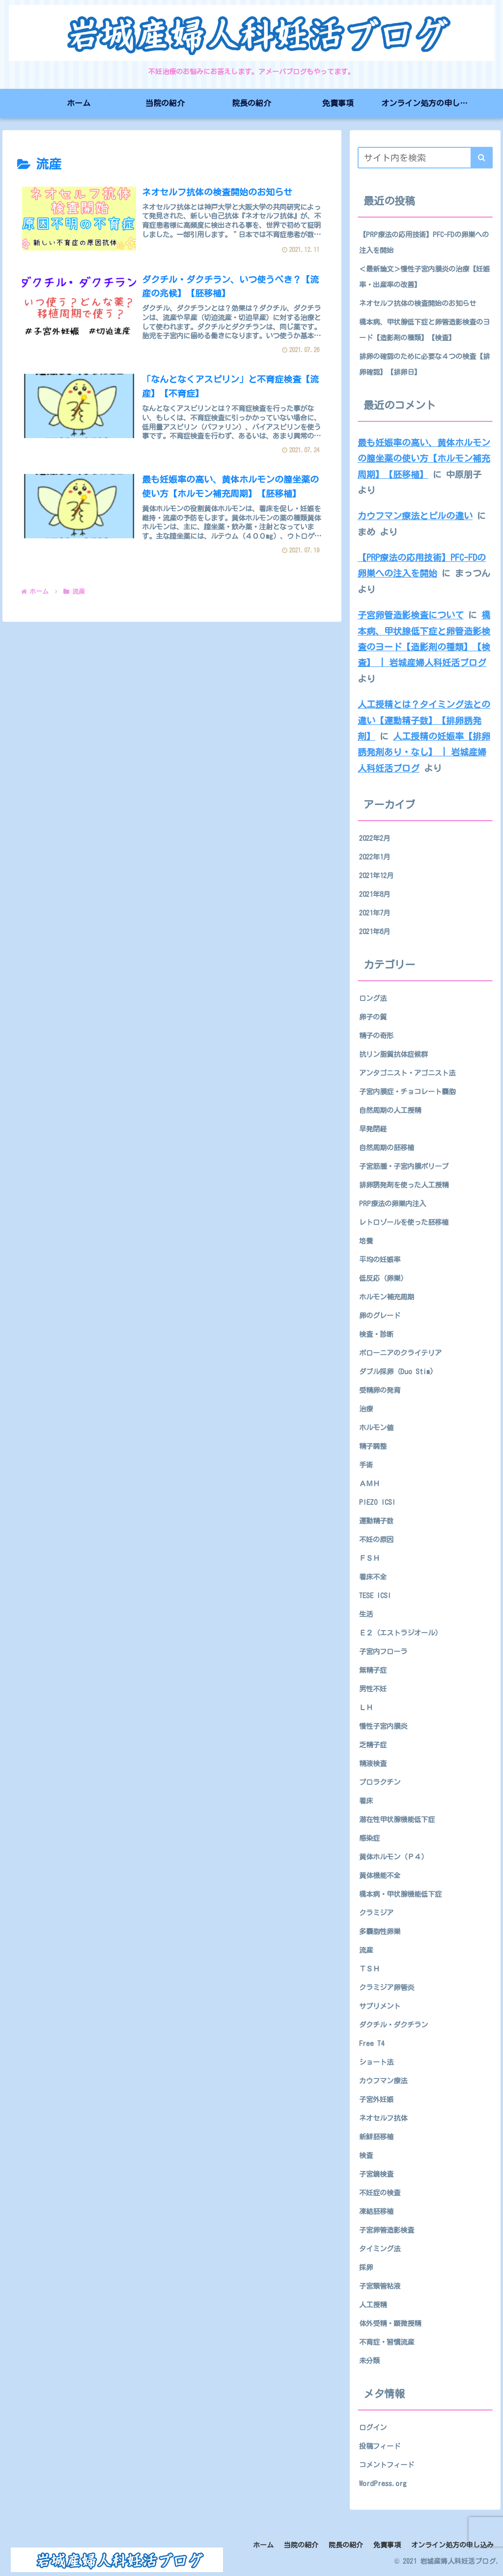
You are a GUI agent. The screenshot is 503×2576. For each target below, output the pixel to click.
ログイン (373, 2427)
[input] (425, 157)
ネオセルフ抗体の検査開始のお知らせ (417, 303)
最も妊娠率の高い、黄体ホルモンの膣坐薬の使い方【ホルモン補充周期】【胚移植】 (424, 458)
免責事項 (387, 2545)
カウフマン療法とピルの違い (415, 515)
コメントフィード (386, 2464)
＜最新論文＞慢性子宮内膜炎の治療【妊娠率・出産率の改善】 (424, 276)
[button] (482, 157)
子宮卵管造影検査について (411, 614)
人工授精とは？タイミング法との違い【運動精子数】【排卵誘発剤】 (424, 720)
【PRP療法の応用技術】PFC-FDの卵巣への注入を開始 (424, 242)
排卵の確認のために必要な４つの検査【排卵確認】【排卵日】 (424, 364)
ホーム (263, 2545)
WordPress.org (383, 2483)
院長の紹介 (346, 2545)
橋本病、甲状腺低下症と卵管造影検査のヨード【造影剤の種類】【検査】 (424, 329)
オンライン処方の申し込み (452, 2545)
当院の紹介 (301, 2545)
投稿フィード (379, 2446)
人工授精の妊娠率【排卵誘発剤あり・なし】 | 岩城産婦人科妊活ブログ (424, 752)
